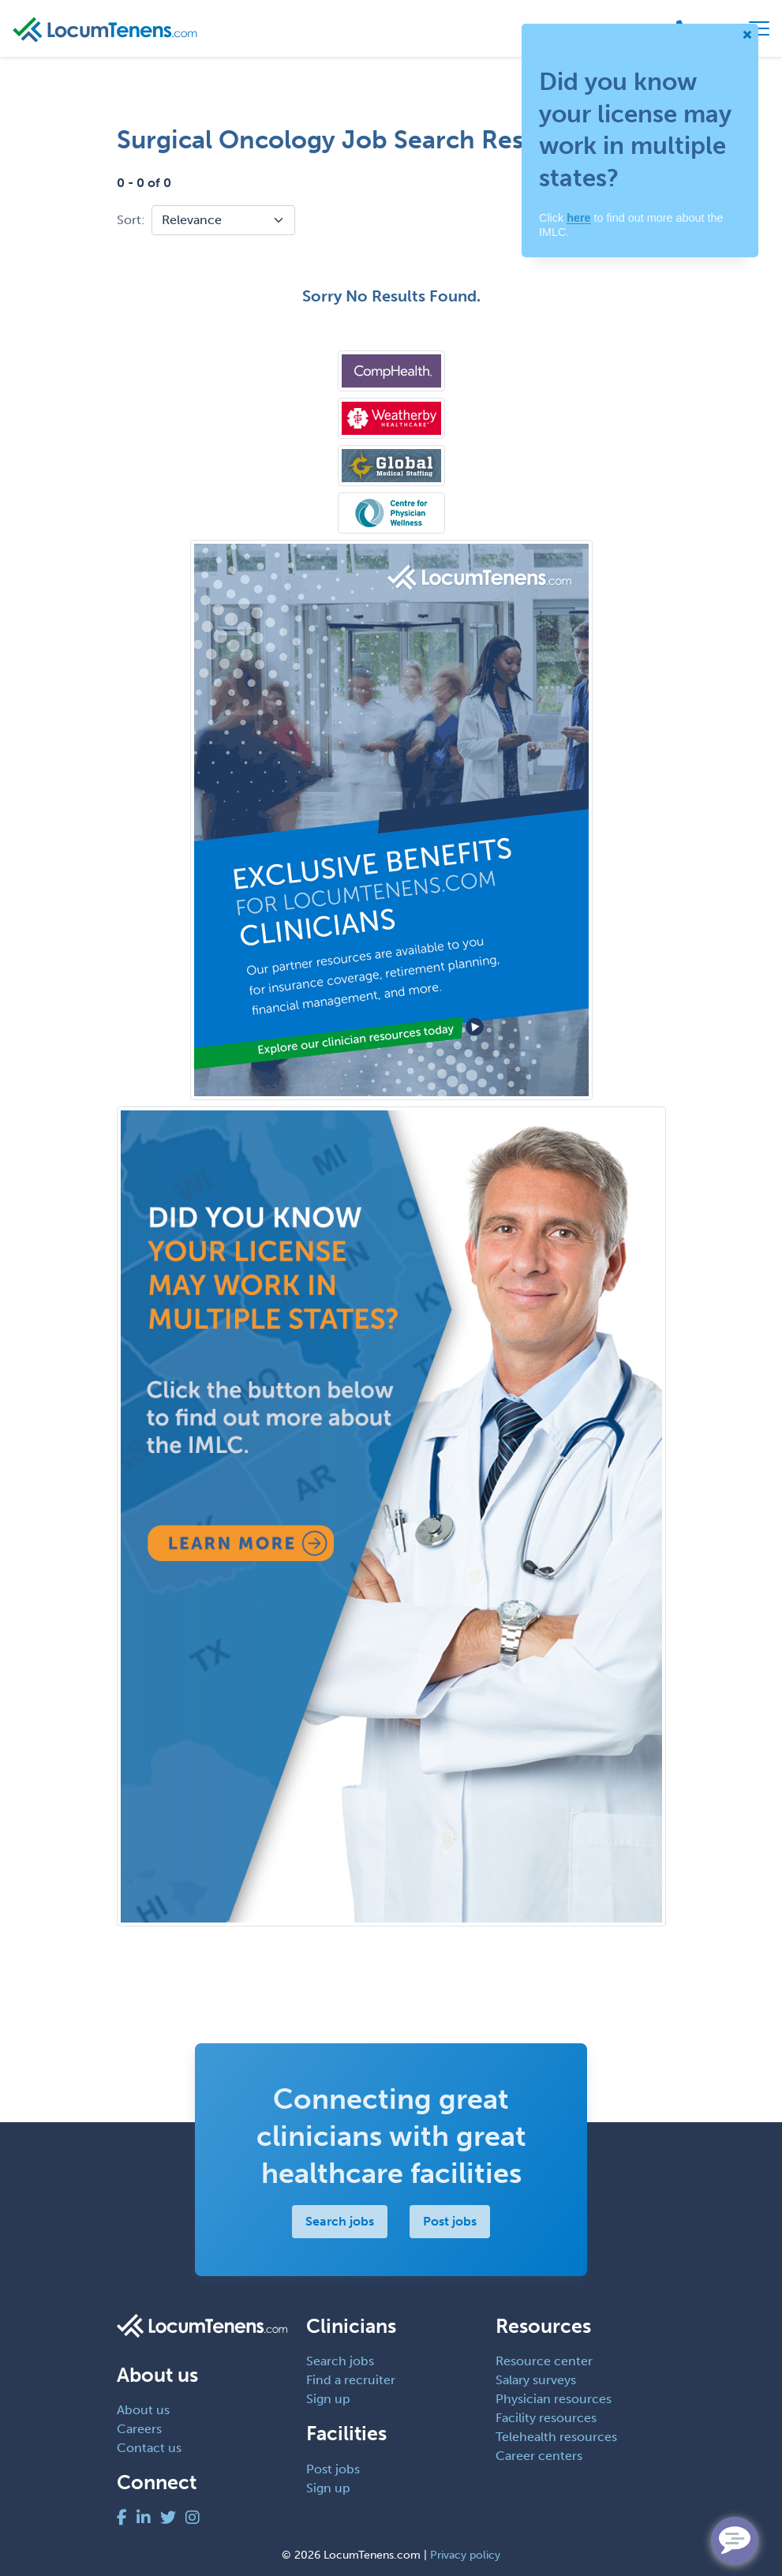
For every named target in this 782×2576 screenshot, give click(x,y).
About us (143, 2409)
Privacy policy (465, 2555)
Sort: (131, 219)
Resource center (544, 2360)
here (578, 218)
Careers (139, 2428)
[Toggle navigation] (759, 28)
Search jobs (339, 2221)
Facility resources (546, 2417)
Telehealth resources (556, 2436)
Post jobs (450, 2221)
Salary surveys (536, 2379)
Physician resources (554, 2398)
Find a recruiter (350, 2379)
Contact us (149, 2447)
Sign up (328, 2398)
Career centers (539, 2455)
